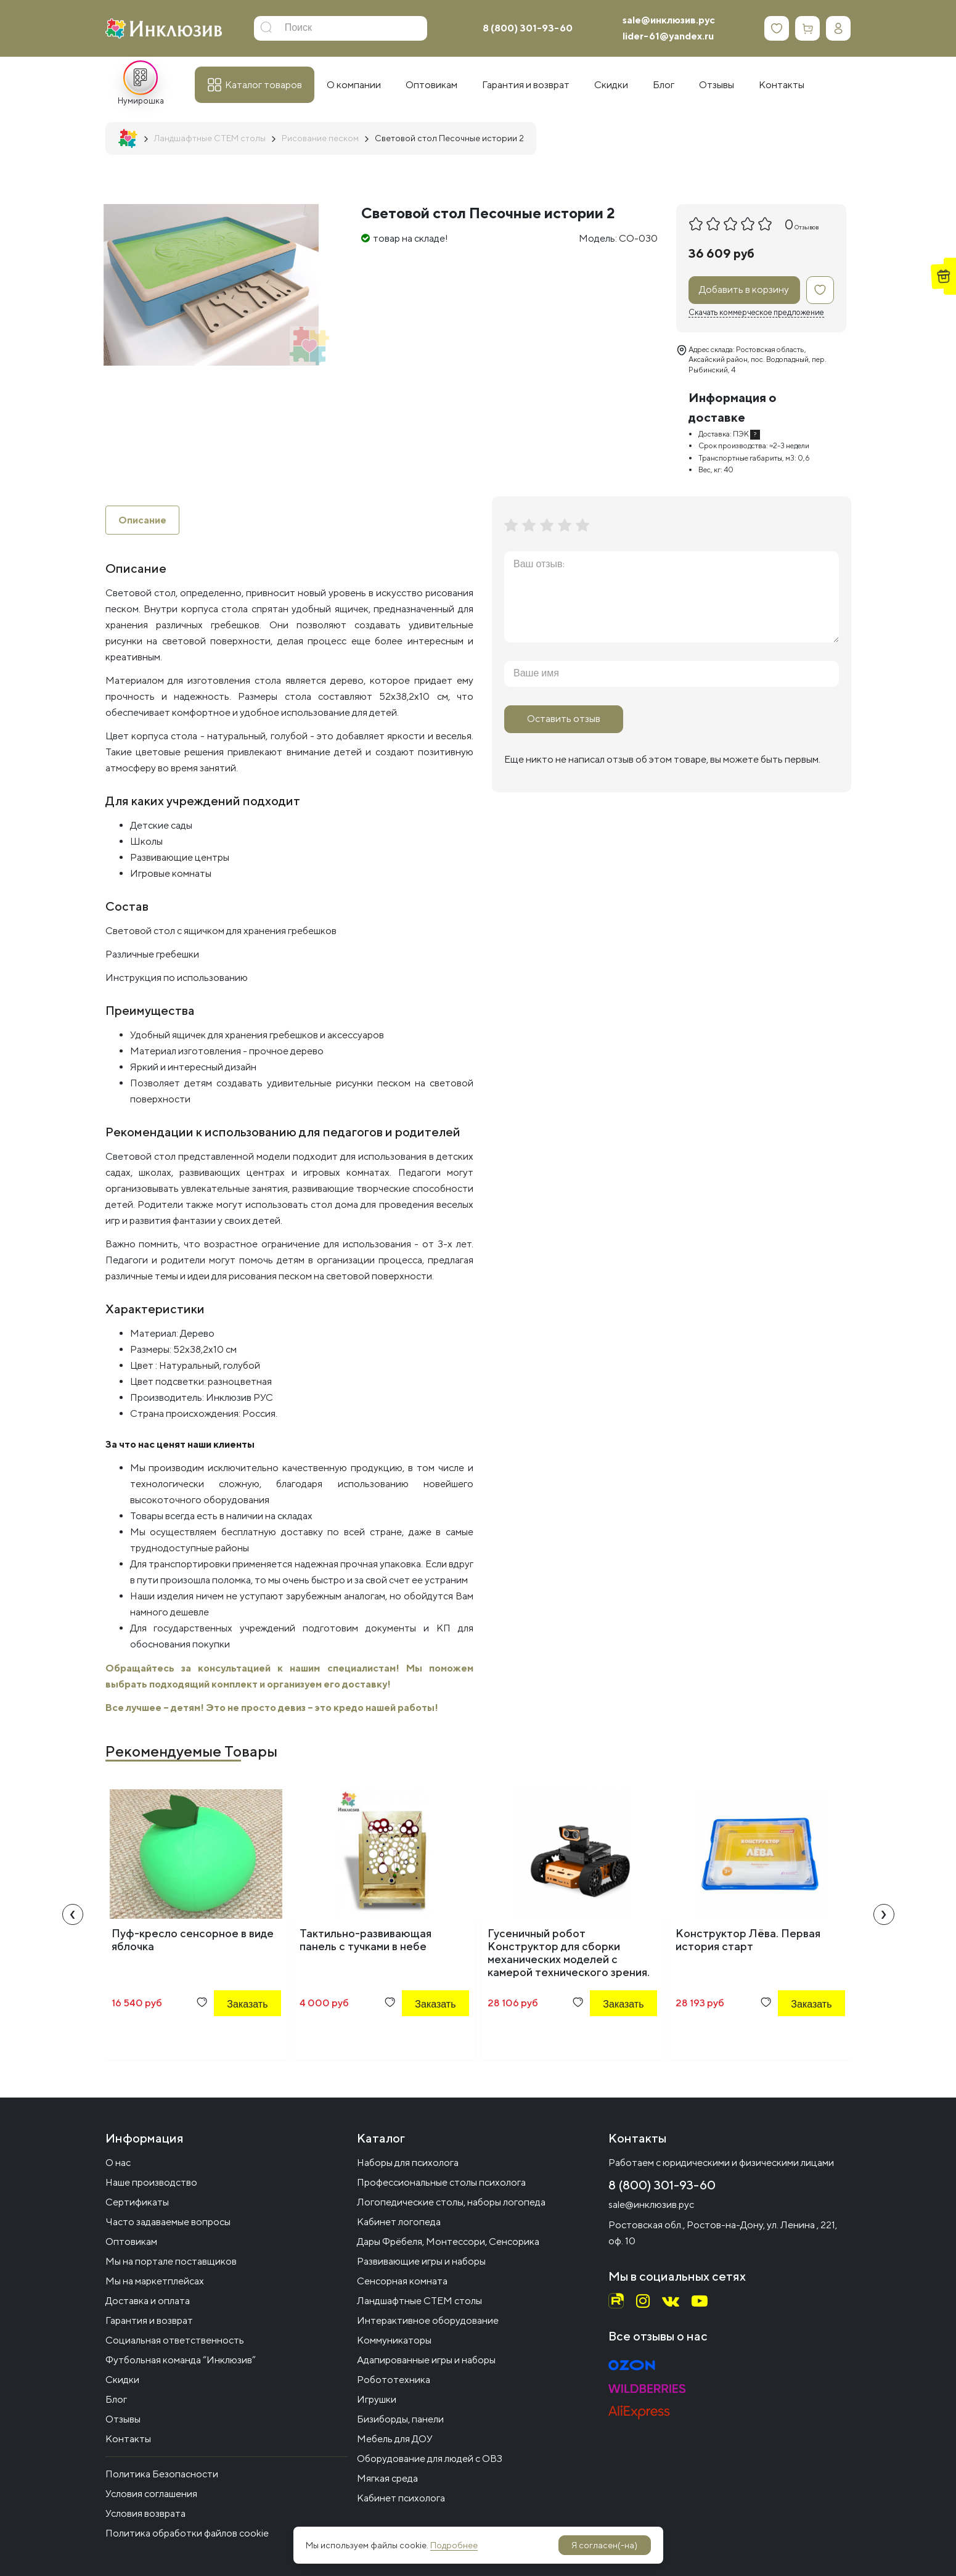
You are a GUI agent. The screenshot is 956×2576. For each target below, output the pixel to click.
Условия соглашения (151, 2494)
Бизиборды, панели (400, 2419)
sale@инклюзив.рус (669, 20)
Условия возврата (145, 2513)
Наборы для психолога (408, 2162)
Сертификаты (137, 2202)
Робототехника (393, 2379)
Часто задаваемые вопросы (168, 2222)
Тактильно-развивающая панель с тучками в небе (365, 1940)
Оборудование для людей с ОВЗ (429, 2458)
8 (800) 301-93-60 (528, 28)
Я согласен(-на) (604, 2545)
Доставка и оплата (147, 2301)
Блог (116, 2399)
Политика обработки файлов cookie (187, 2533)
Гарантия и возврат (149, 2320)
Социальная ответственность (174, 2340)
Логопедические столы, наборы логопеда (451, 2202)
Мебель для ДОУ (395, 2439)
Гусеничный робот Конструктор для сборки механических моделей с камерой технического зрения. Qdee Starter (569, 1959)
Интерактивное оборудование (428, 2320)
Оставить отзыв (563, 718)
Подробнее (454, 2545)
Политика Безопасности (161, 2474)
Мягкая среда (387, 2478)
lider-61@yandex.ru (668, 36)
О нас (118, 2162)
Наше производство (151, 2182)
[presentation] (72, 1915)
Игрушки (376, 2399)
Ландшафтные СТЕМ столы (419, 2301)
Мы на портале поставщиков (171, 2261)
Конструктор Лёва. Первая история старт (748, 1940)
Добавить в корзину (744, 289)
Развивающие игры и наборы (421, 2261)
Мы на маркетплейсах (154, 2281)
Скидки (122, 2379)
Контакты (128, 2439)
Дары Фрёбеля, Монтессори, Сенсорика (448, 2241)
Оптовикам (131, 2241)
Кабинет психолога (401, 2498)
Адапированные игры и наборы (426, 2360)
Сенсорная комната (402, 2281)
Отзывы (123, 2419)
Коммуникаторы (394, 2340)
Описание (142, 520)
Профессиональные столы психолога (441, 2182)
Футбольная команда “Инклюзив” (180, 2360)
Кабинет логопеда (399, 2222)
